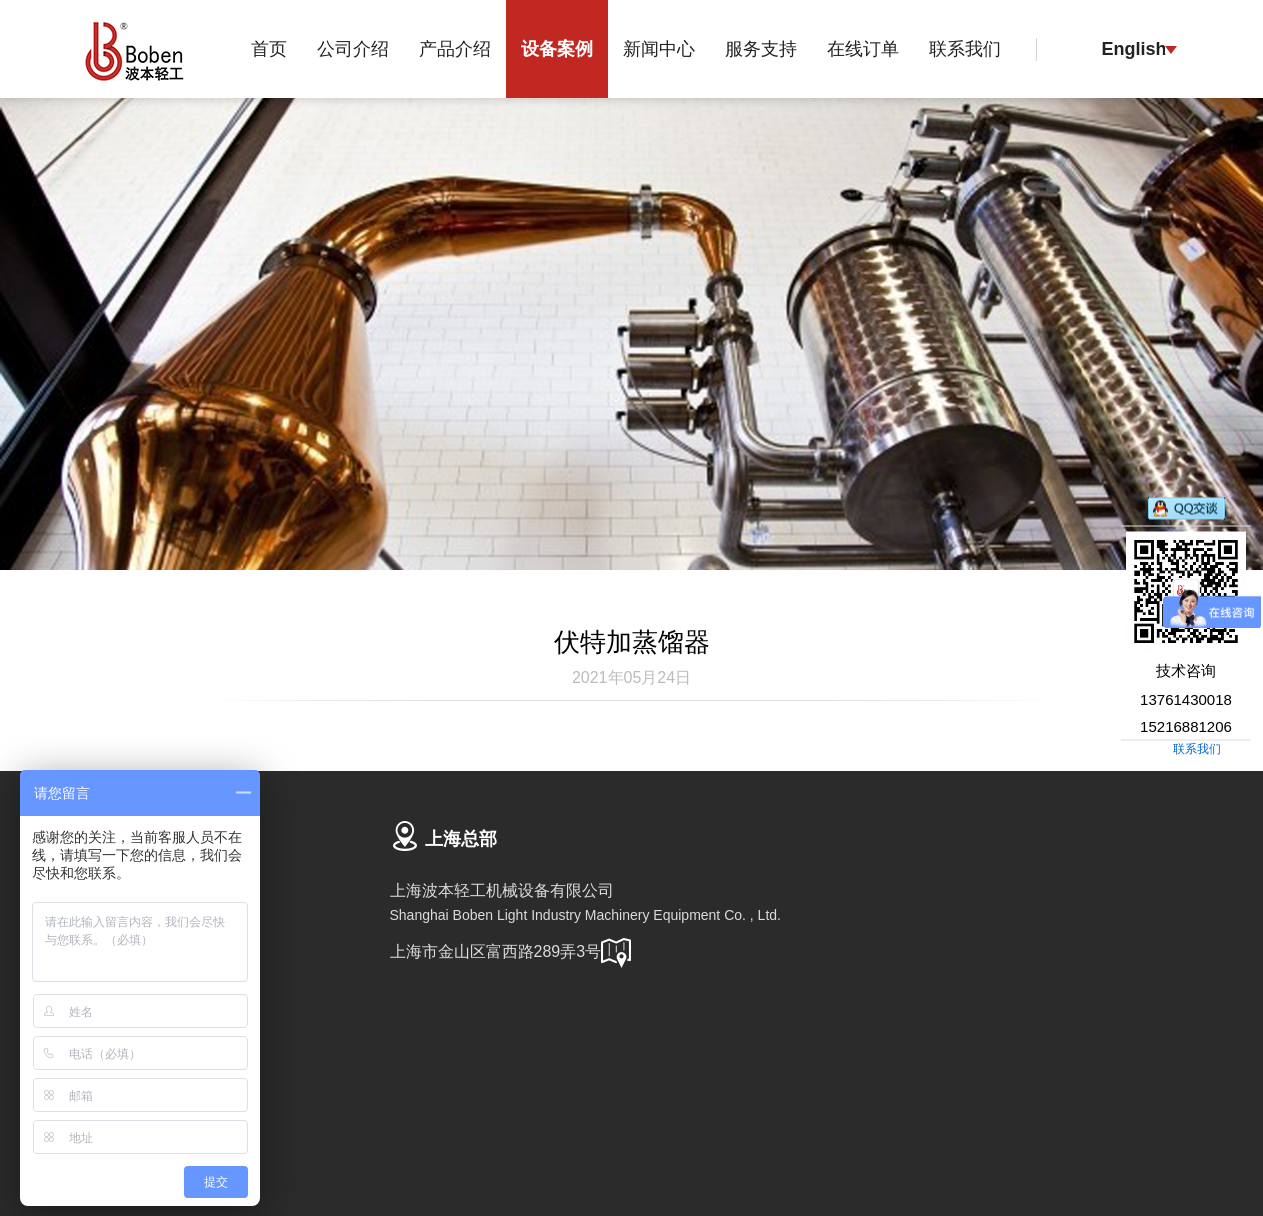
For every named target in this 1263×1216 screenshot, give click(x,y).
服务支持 (761, 49)
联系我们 (965, 49)
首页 (269, 49)
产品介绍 (455, 49)
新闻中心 (659, 49)
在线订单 (863, 49)
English (1133, 49)
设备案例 (557, 49)
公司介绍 (353, 49)
